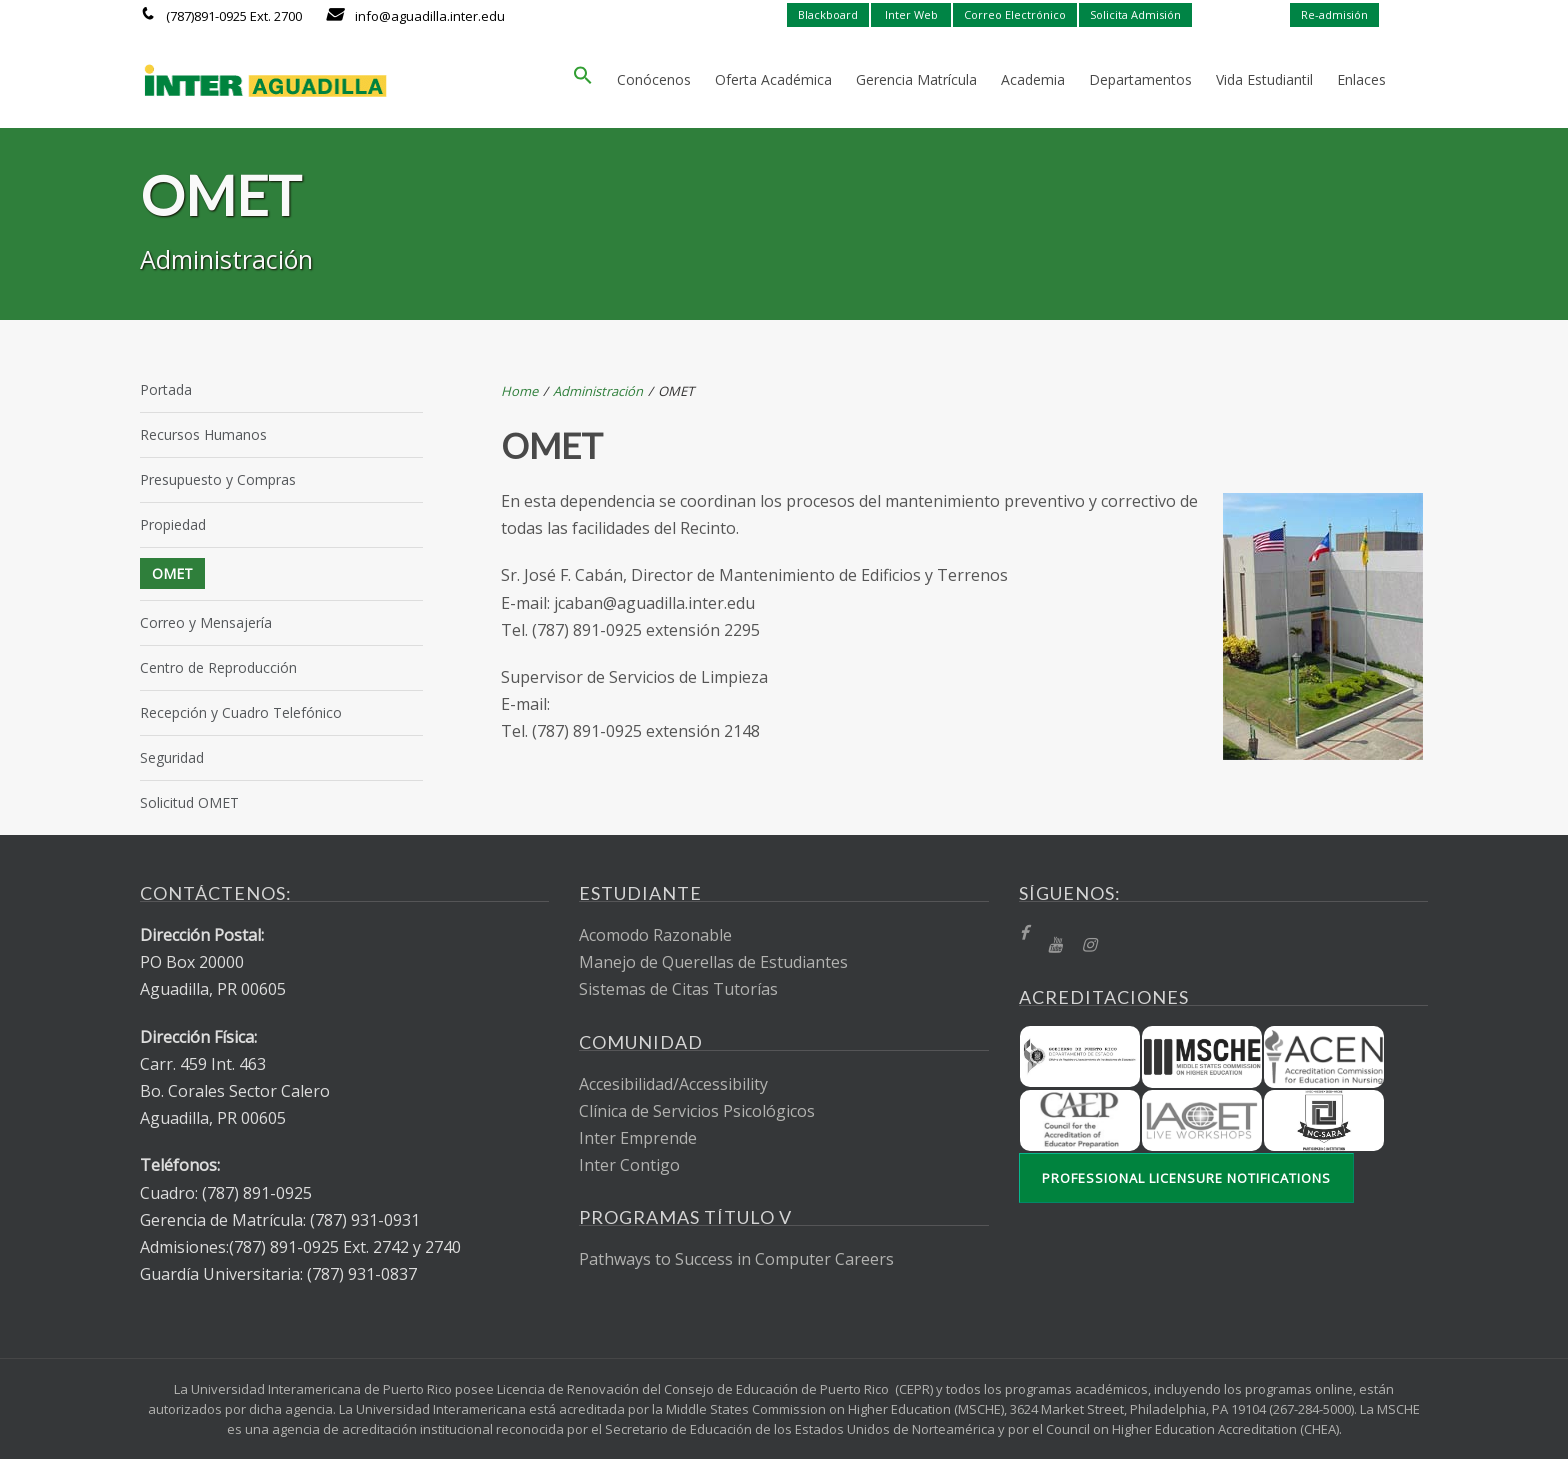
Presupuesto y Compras (218, 479)
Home (519, 391)
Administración (598, 391)
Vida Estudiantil (1264, 79)
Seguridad (172, 757)
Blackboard (828, 14)
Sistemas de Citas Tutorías (678, 989)
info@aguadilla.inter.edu (430, 16)
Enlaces (1361, 79)
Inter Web (911, 14)
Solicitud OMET (189, 802)
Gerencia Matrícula (916, 79)
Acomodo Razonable (655, 935)
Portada (166, 389)
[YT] (1055, 945)
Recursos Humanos (203, 434)
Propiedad (173, 524)
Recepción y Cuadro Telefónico (241, 712)
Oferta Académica (773, 79)
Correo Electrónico (1015, 14)
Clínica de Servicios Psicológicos (697, 1111)
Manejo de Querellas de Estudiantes (713, 962)
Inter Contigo (629, 1165)
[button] (583, 80)
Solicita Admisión (1135, 14)
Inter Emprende (638, 1138)
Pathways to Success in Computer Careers (736, 1259)
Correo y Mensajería (206, 622)
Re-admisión (1334, 14)
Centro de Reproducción (218, 667)
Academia (1033, 79)
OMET (172, 573)
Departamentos (1140, 79)
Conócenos (654, 79)
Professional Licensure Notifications (1186, 1178)
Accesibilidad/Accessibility (673, 1084)
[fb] (1023, 933)
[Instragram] (1089, 945)
